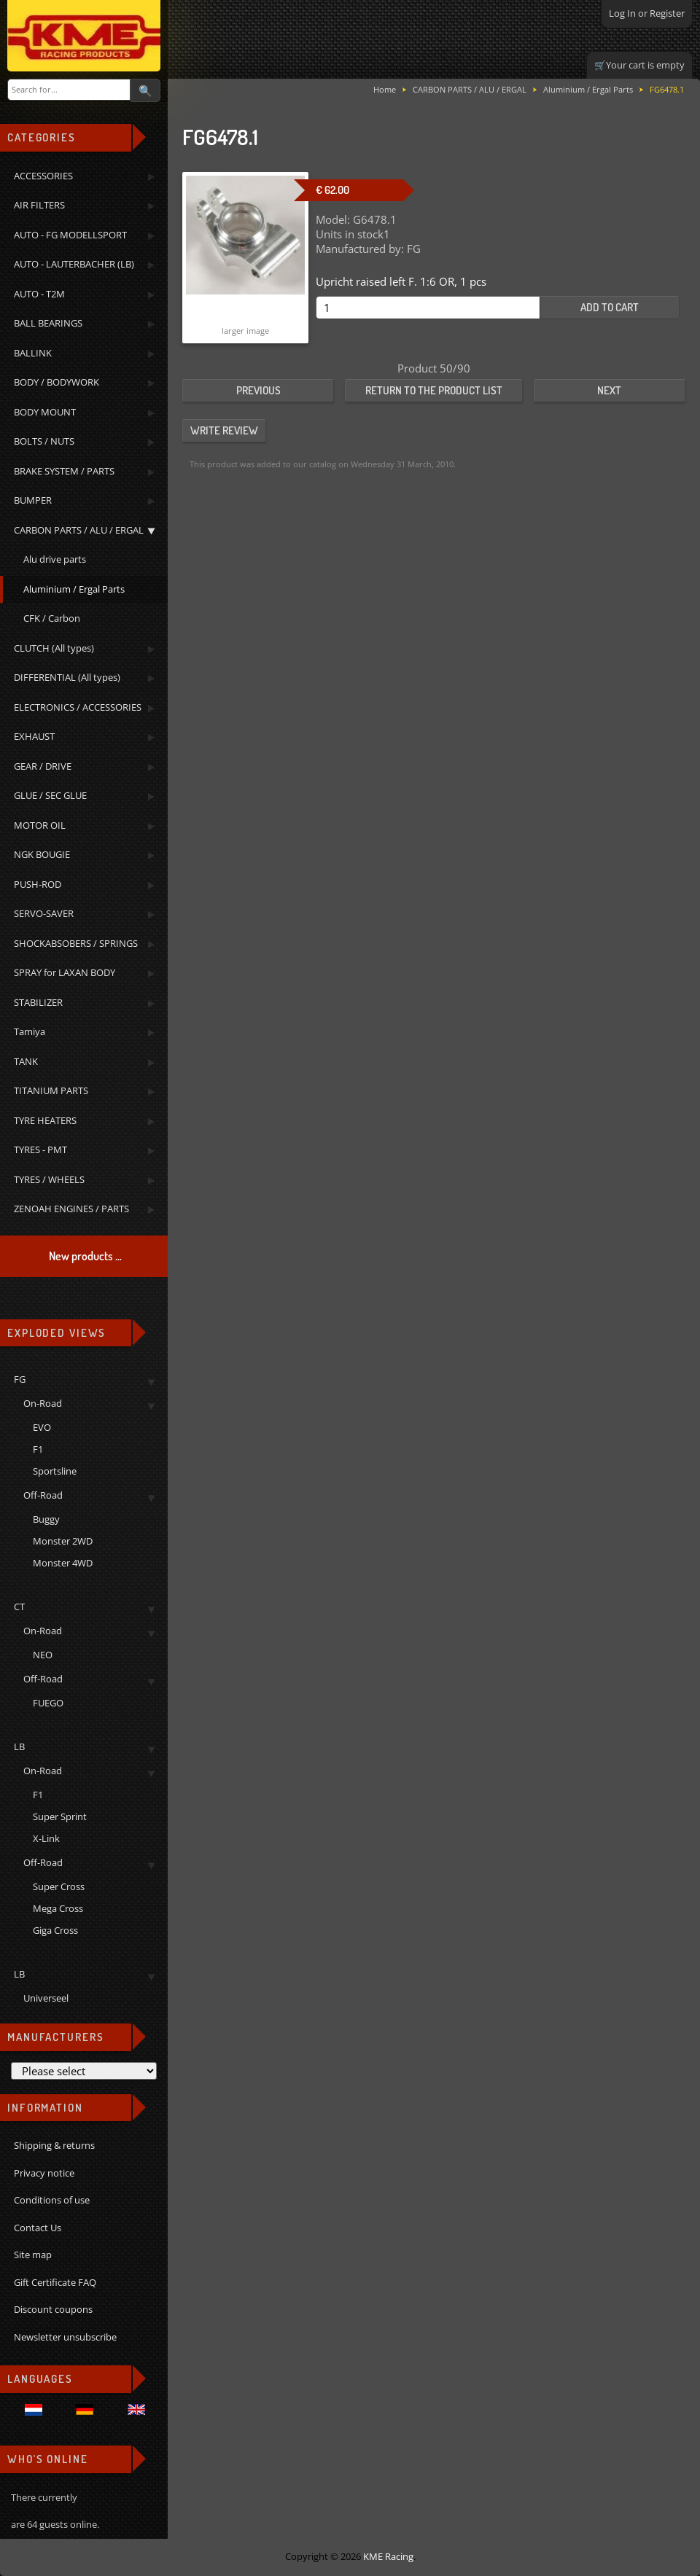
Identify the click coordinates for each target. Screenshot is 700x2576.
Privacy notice (44, 2172)
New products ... (85, 1256)
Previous (258, 390)
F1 (38, 1449)
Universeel (46, 1998)
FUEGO (48, 1702)
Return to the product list (433, 390)
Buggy (46, 1519)
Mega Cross (58, 1908)
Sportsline (55, 1471)
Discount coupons (53, 2309)
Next (609, 390)
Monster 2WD (63, 1540)
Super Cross (59, 1886)
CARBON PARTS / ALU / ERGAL (469, 89)
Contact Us (37, 2227)
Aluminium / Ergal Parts (588, 89)
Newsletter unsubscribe (65, 2336)
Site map (33, 2254)
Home (384, 89)
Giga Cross (55, 1930)
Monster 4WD (63, 1562)
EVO (42, 1427)
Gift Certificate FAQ (55, 2282)
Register (667, 13)
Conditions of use (52, 2199)
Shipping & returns (54, 2145)
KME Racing (388, 2556)
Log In (622, 13)
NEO (42, 1654)
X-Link (46, 1838)
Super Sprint (60, 1816)
